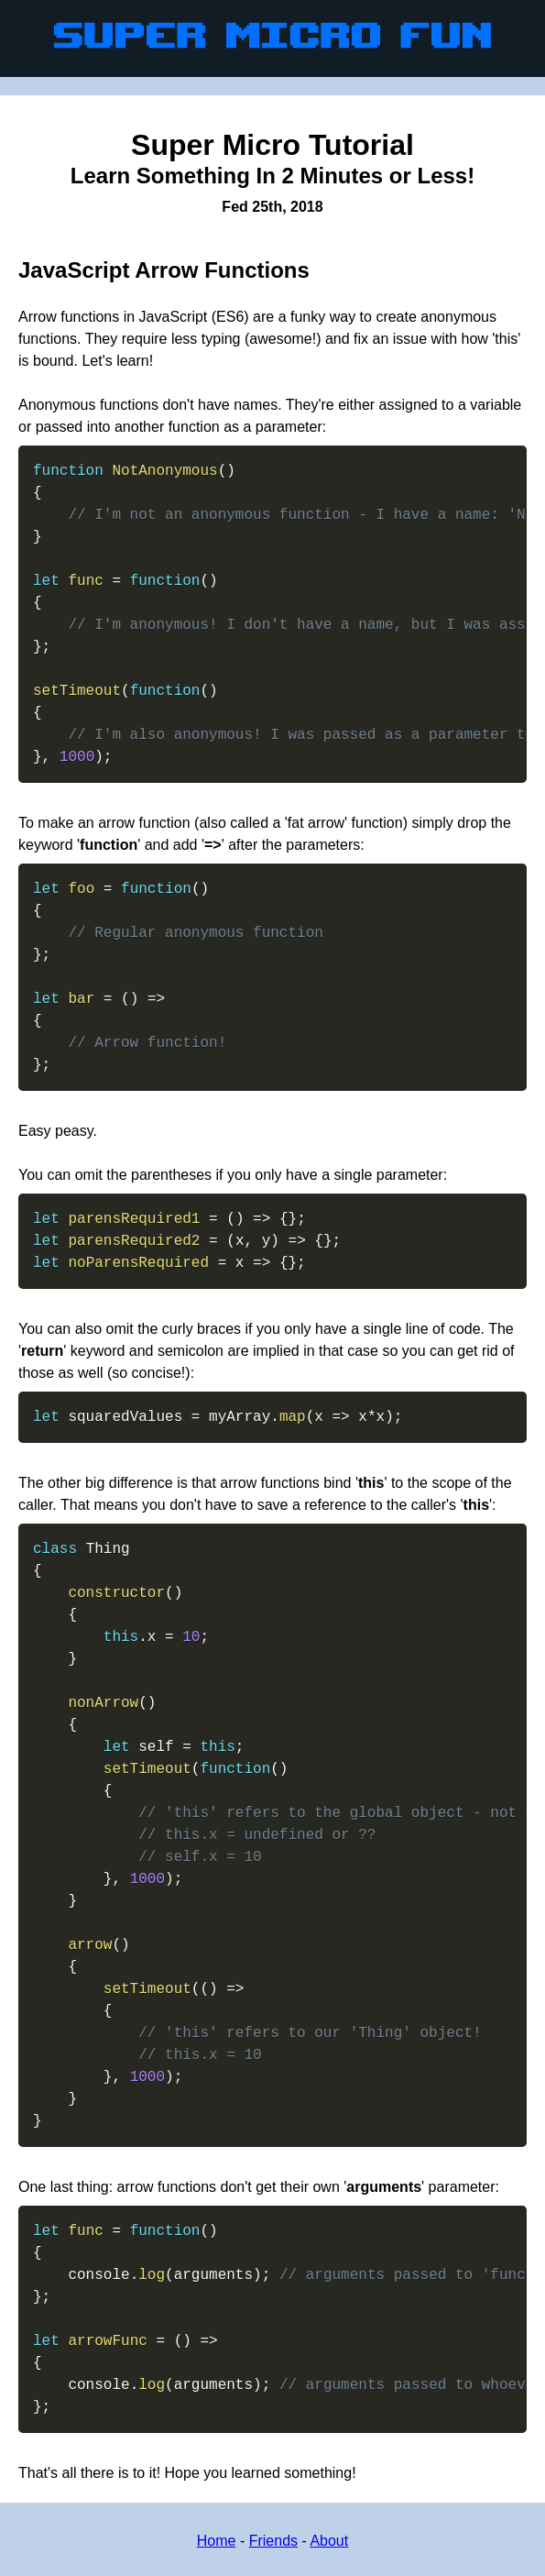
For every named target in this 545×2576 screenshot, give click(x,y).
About (329, 2540)
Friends (273, 2540)
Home (216, 2540)
